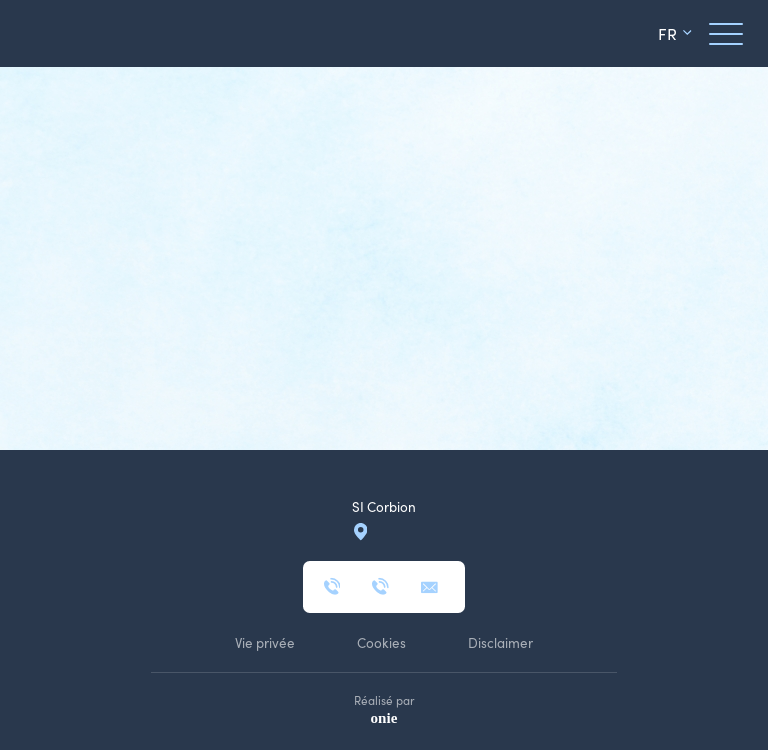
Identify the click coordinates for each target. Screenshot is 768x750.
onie (384, 718)
